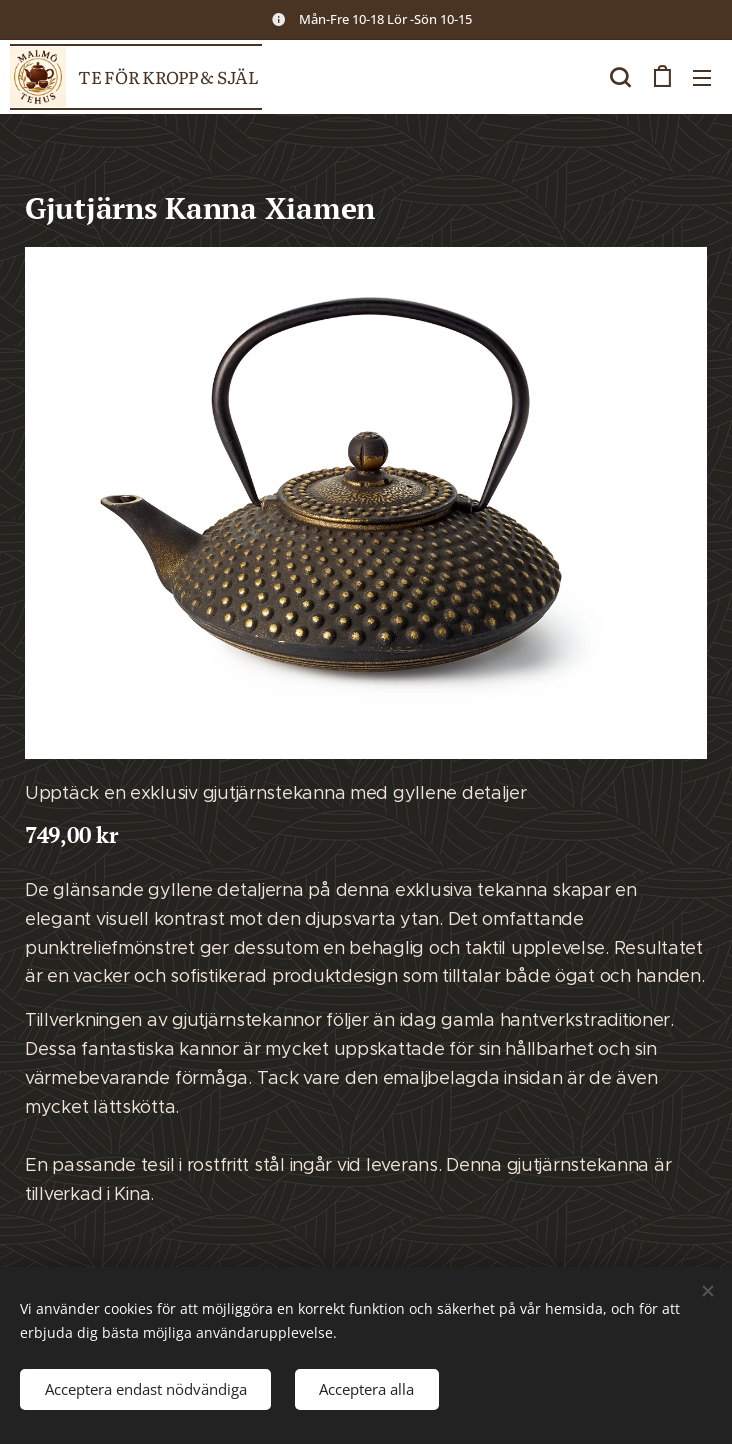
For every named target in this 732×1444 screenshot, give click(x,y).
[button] (620, 77)
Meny (702, 78)
